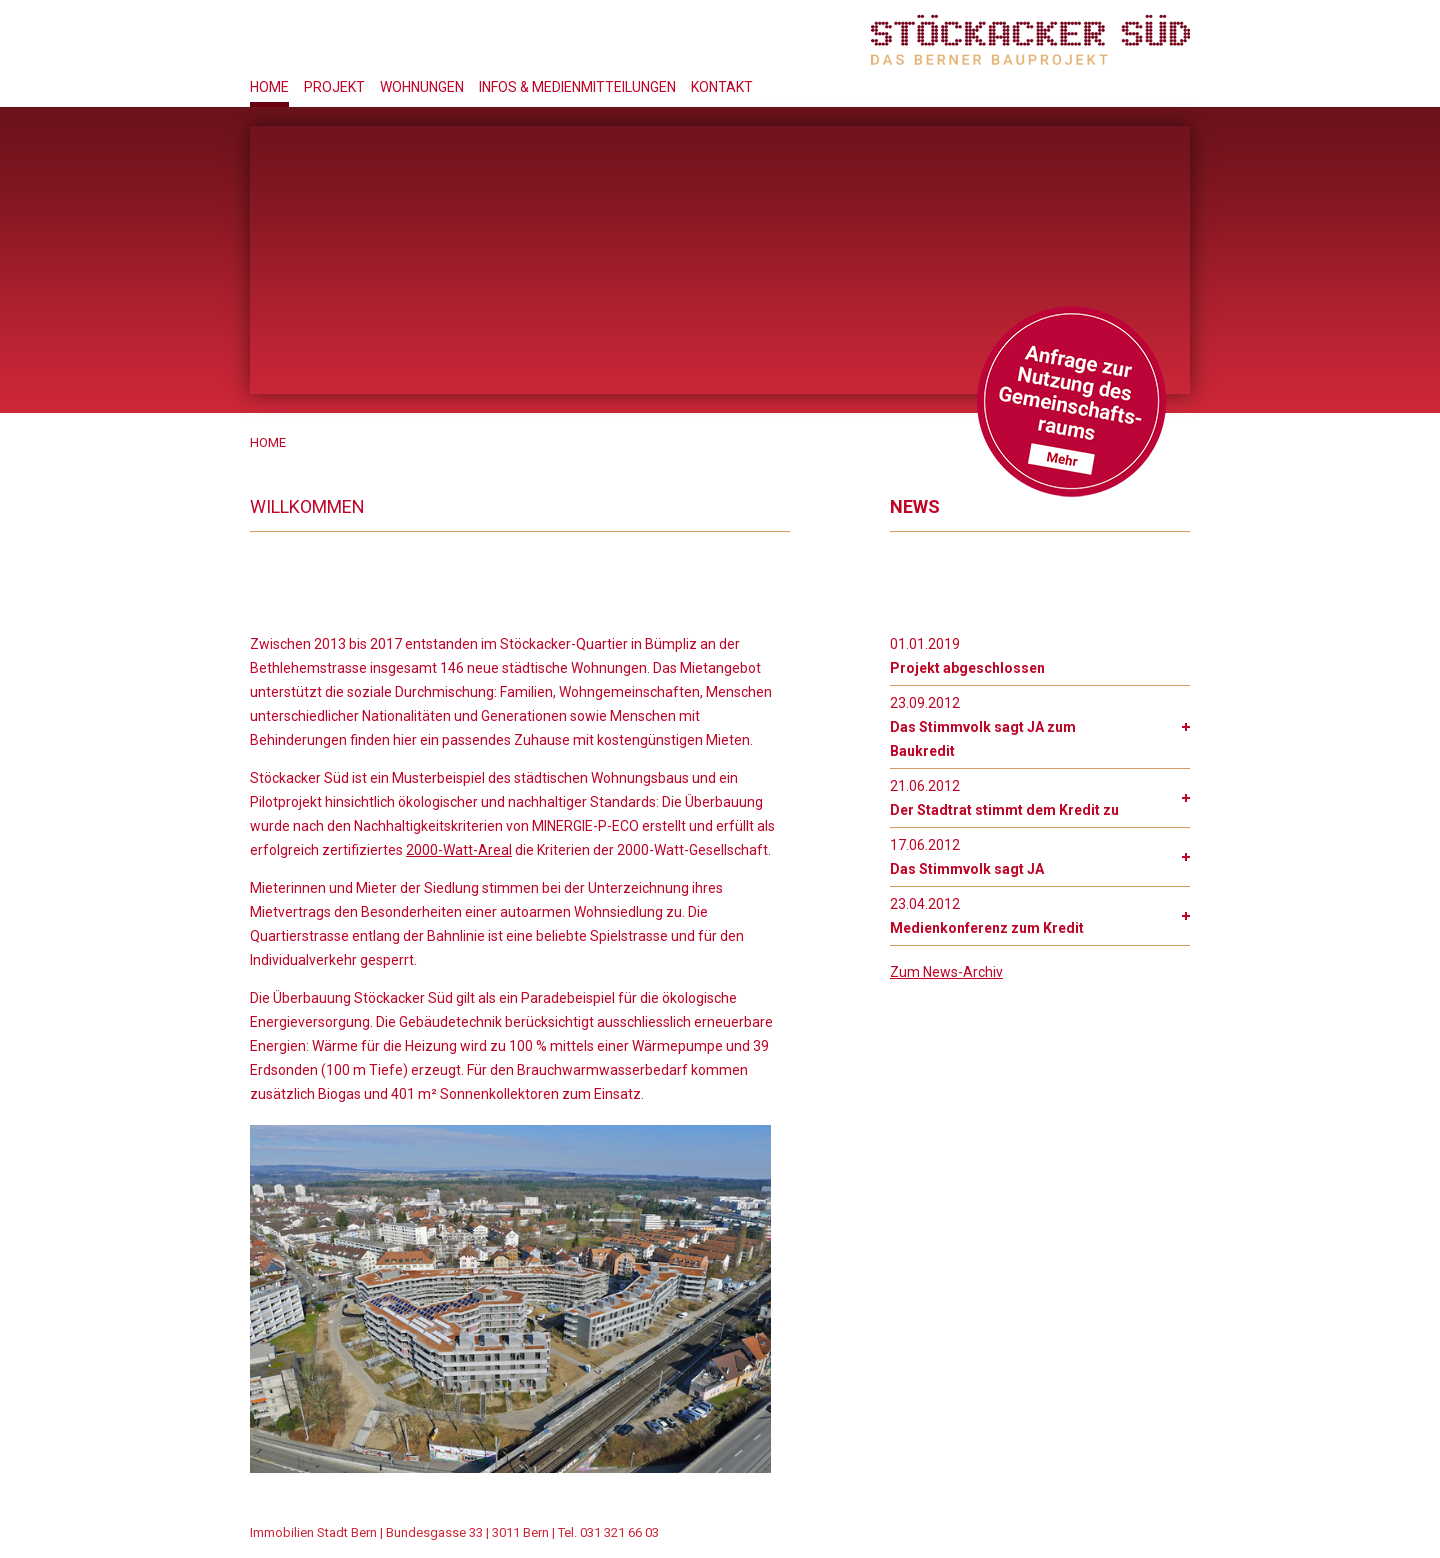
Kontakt (722, 87)
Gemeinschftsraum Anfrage (1071, 401)
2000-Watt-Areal (459, 850)
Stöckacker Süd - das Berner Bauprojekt (1030, 39)
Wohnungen (422, 87)
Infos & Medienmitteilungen (577, 87)
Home (269, 87)
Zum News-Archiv (946, 972)
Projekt (334, 87)
